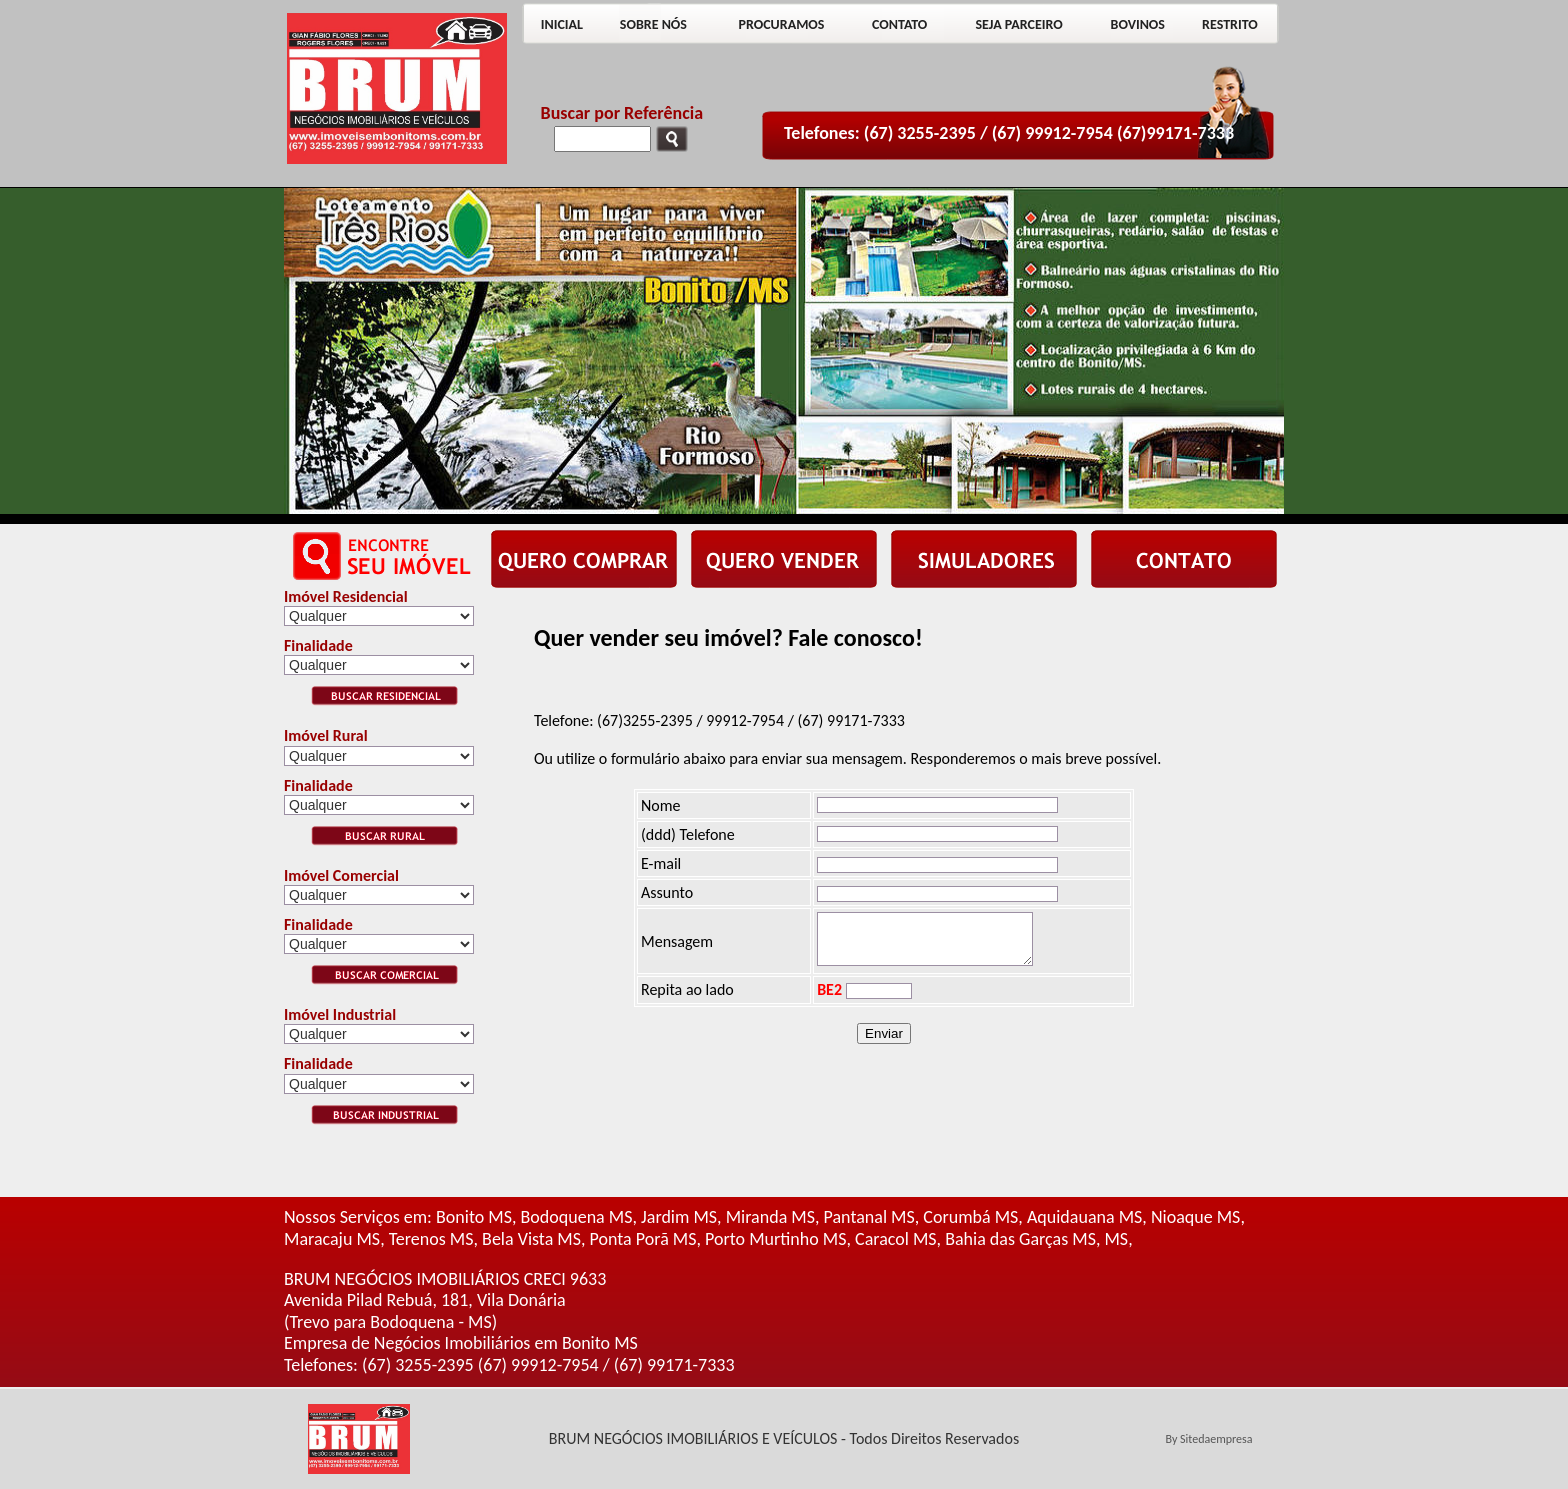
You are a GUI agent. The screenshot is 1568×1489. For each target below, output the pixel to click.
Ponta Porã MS (643, 1239)
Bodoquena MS (577, 1217)
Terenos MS (431, 1239)
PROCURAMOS (782, 24)
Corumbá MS (970, 1217)
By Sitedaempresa (1208, 1439)
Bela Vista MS (531, 1239)
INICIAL (562, 24)
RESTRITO (1230, 24)
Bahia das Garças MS (1020, 1239)
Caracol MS (896, 1239)
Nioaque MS (1195, 1217)
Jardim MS (679, 1217)
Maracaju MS (332, 1239)
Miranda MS (770, 1217)
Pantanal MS (869, 1217)
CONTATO (899, 24)
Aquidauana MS (1084, 1217)
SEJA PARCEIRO (1018, 24)
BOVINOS (1138, 24)
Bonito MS (474, 1217)
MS (1116, 1239)
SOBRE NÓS (653, 24)
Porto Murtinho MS (775, 1239)
